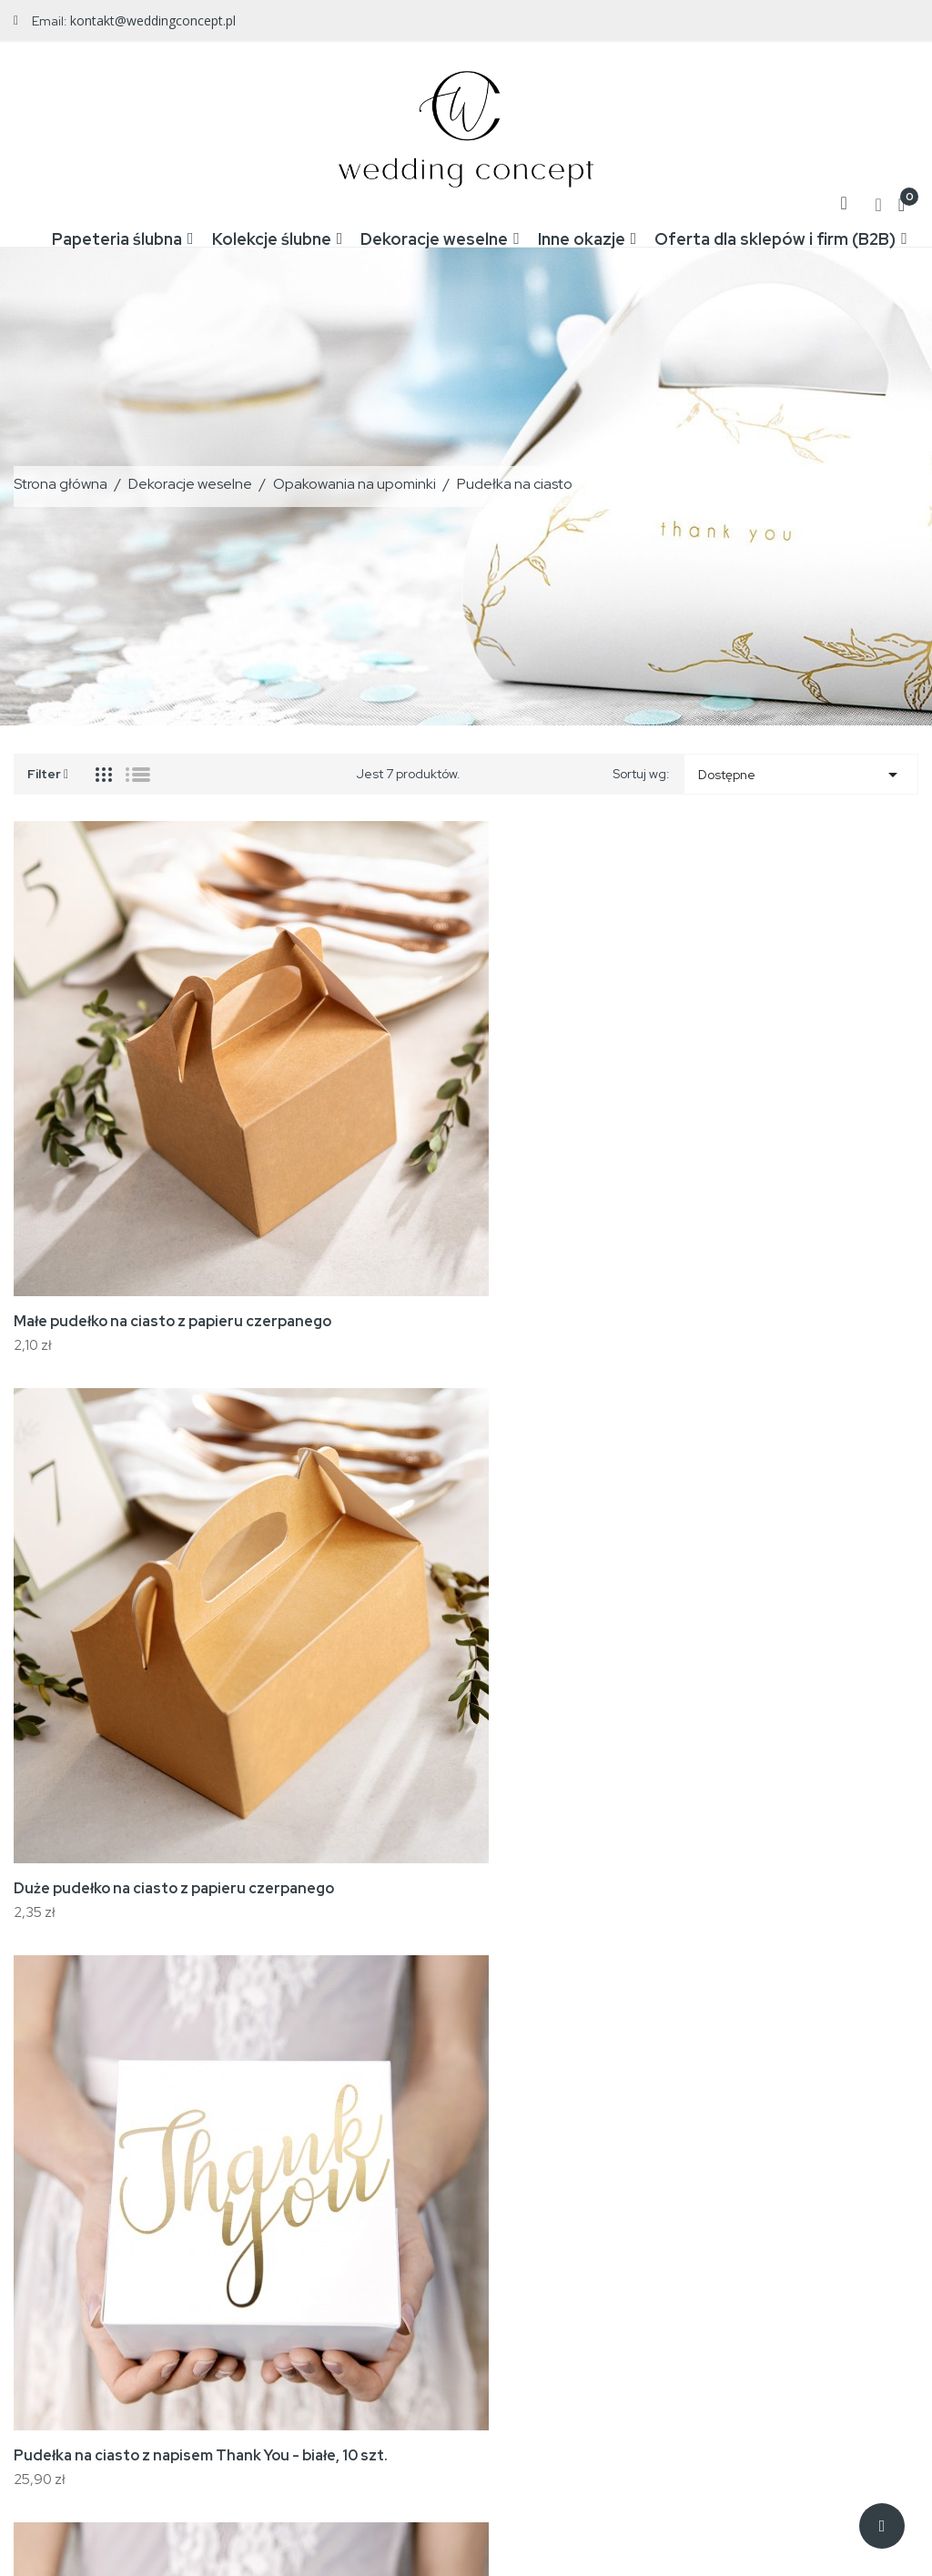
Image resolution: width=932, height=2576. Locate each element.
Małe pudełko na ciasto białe (112, 1920)
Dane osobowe (782, 2203)
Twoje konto (787, 2159)
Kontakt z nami (574, 2285)
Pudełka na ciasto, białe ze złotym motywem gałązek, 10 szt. (443, 1534)
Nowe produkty (368, 2230)
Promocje (352, 2203)
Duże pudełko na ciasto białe (735, 1524)
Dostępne (801, 770)
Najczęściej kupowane (388, 2257)
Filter (48, 768)
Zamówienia (774, 2230)
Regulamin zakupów (590, 2230)
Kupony (759, 2339)
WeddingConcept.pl (188, 2525)
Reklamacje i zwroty (589, 2257)
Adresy (759, 2312)
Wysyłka (555, 2203)
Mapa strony (567, 2312)
